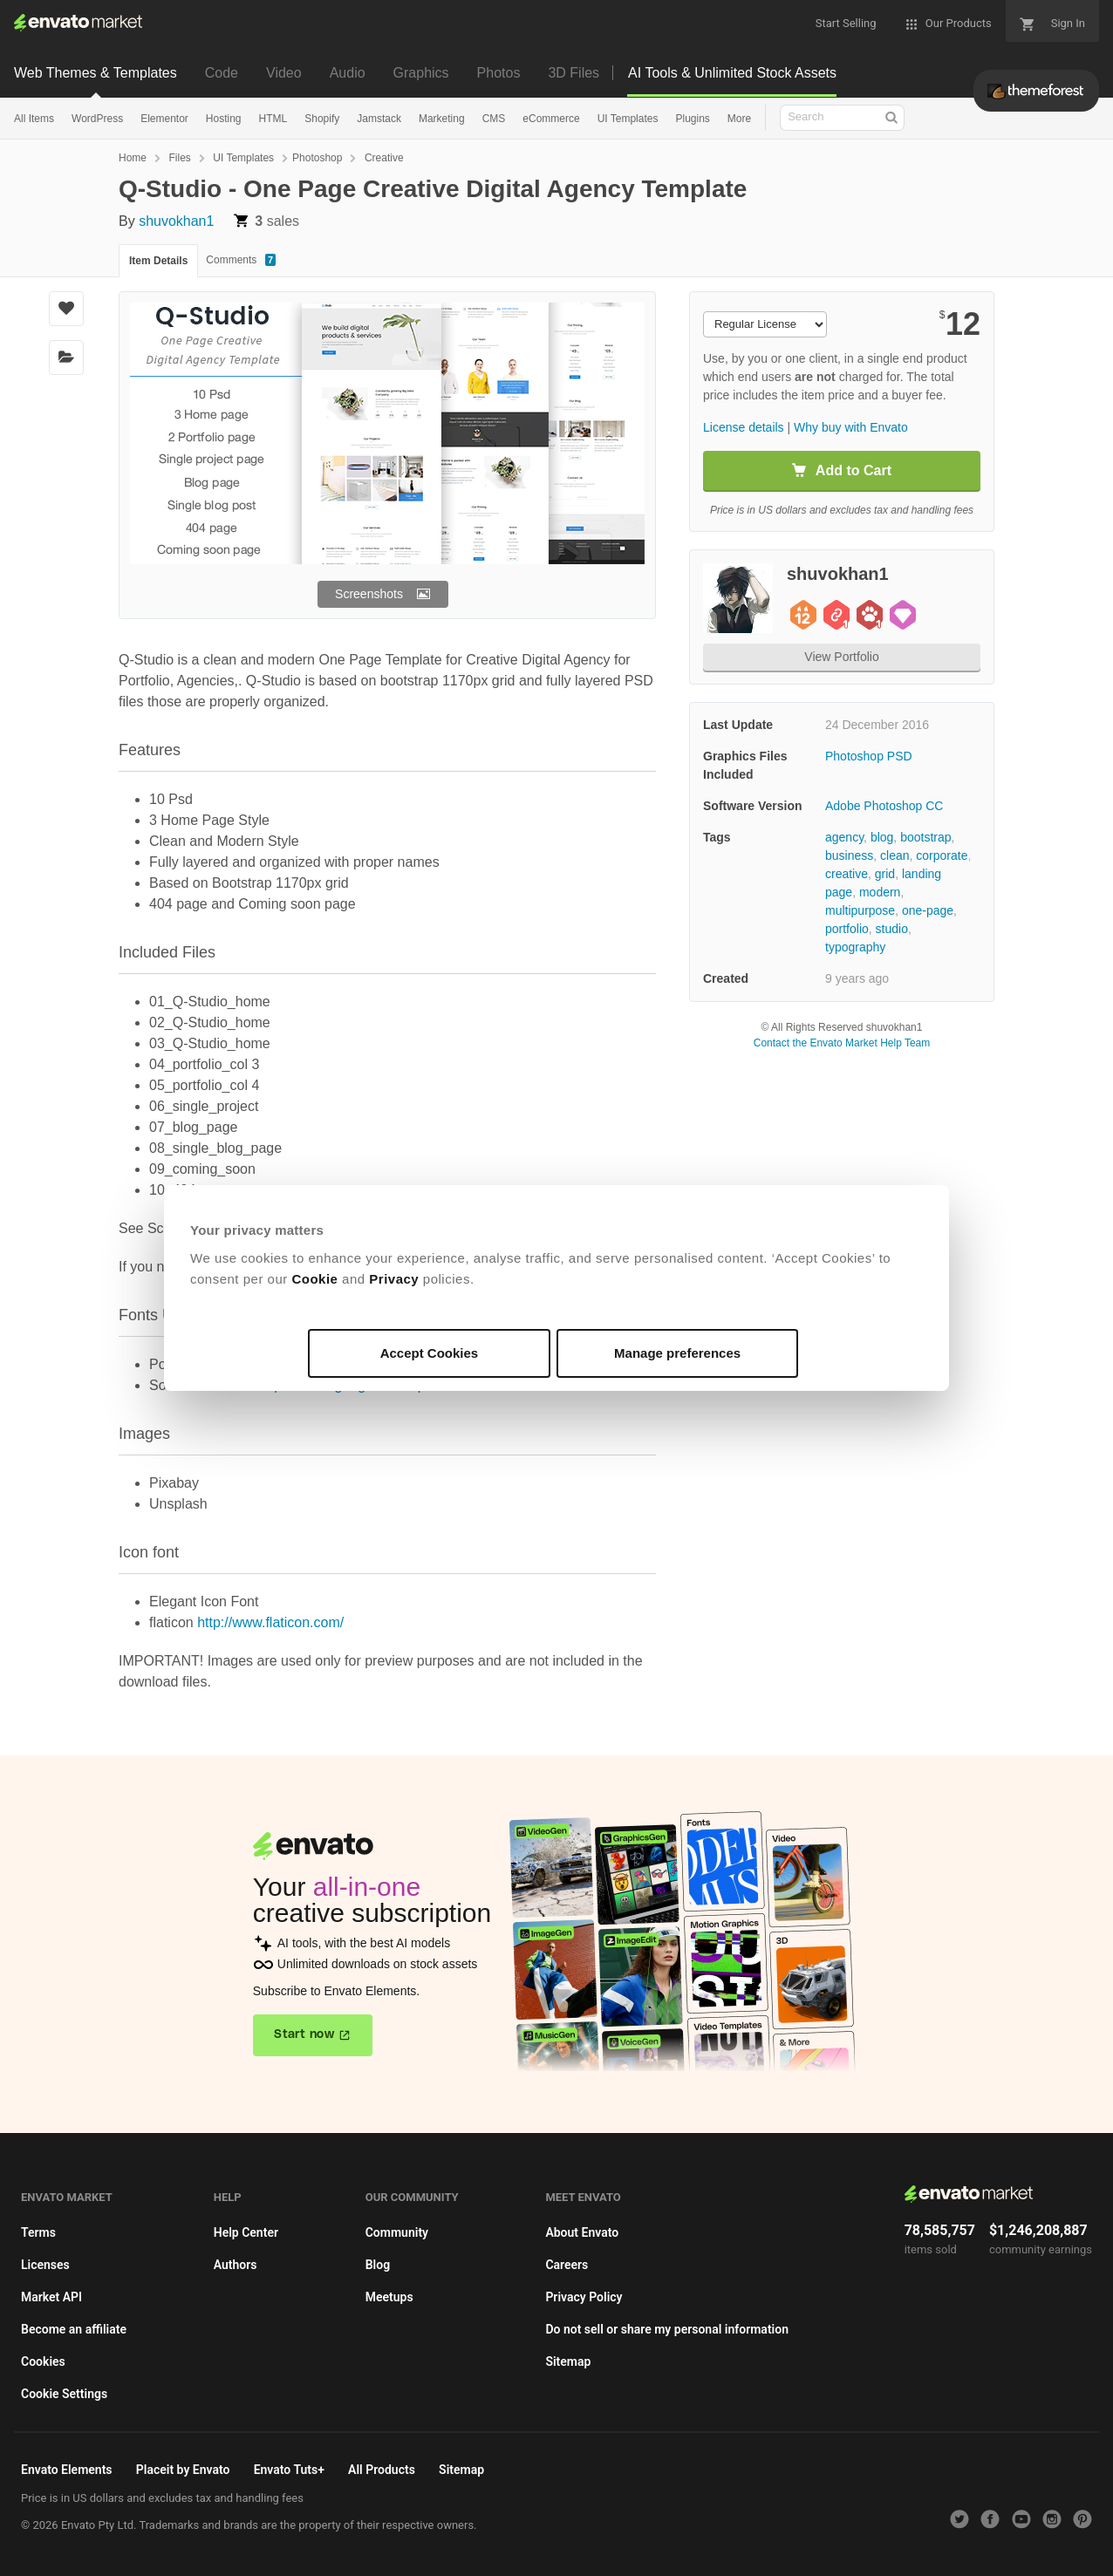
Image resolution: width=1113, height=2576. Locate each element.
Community (396, 2232)
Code (221, 72)
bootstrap (925, 837)
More (739, 118)
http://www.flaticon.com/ (270, 1622)
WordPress (97, 118)
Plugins (692, 118)
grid (885, 874)
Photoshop (317, 158)
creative (846, 874)
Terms (38, 2232)
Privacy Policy (583, 2297)
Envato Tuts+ (289, 2470)
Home (133, 158)
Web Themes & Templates (95, 72)
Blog (377, 2265)
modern (879, 892)
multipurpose (860, 910)
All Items (34, 118)
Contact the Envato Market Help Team (842, 1043)
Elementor (164, 118)
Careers (566, 2265)
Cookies (43, 2361)
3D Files (573, 72)
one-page (927, 910)
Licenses (45, 2265)
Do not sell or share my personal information (667, 2329)
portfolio (847, 929)
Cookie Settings (64, 2394)
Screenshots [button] (369, 594)
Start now (304, 2034)
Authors (235, 2265)
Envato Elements (67, 2470)
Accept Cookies (429, 1353)
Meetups (389, 2297)
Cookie (314, 1278)
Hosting (224, 118)
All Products (381, 2470)
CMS (494, 118)
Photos (499, 72)
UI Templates (628, 118)
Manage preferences (677, 1353)
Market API (51, 2297)
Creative (384, 158)
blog (882, 837)
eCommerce (550, 118)
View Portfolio (841, 657)
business (849, 855)
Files (179, 158)
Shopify (321, 118)
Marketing (442, 118)
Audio (347, 72)
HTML (273, 118)
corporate (941, 855)
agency (844, 837)
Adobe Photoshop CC (884, 806)
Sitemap (568, 2361)
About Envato (581, 2232)
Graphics (421, 72)
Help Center (246, 2232)
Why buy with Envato (851, 427)
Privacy (394, 1278)
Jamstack (379, 118)
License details (743, 427)
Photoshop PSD (868, 756)
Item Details (158, 261)
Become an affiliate (73, 2329)
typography (855, 947)
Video (284, 72)
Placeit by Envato (183, 2470)
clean (894, 855)
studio (892, 929)
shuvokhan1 (176, 221)
